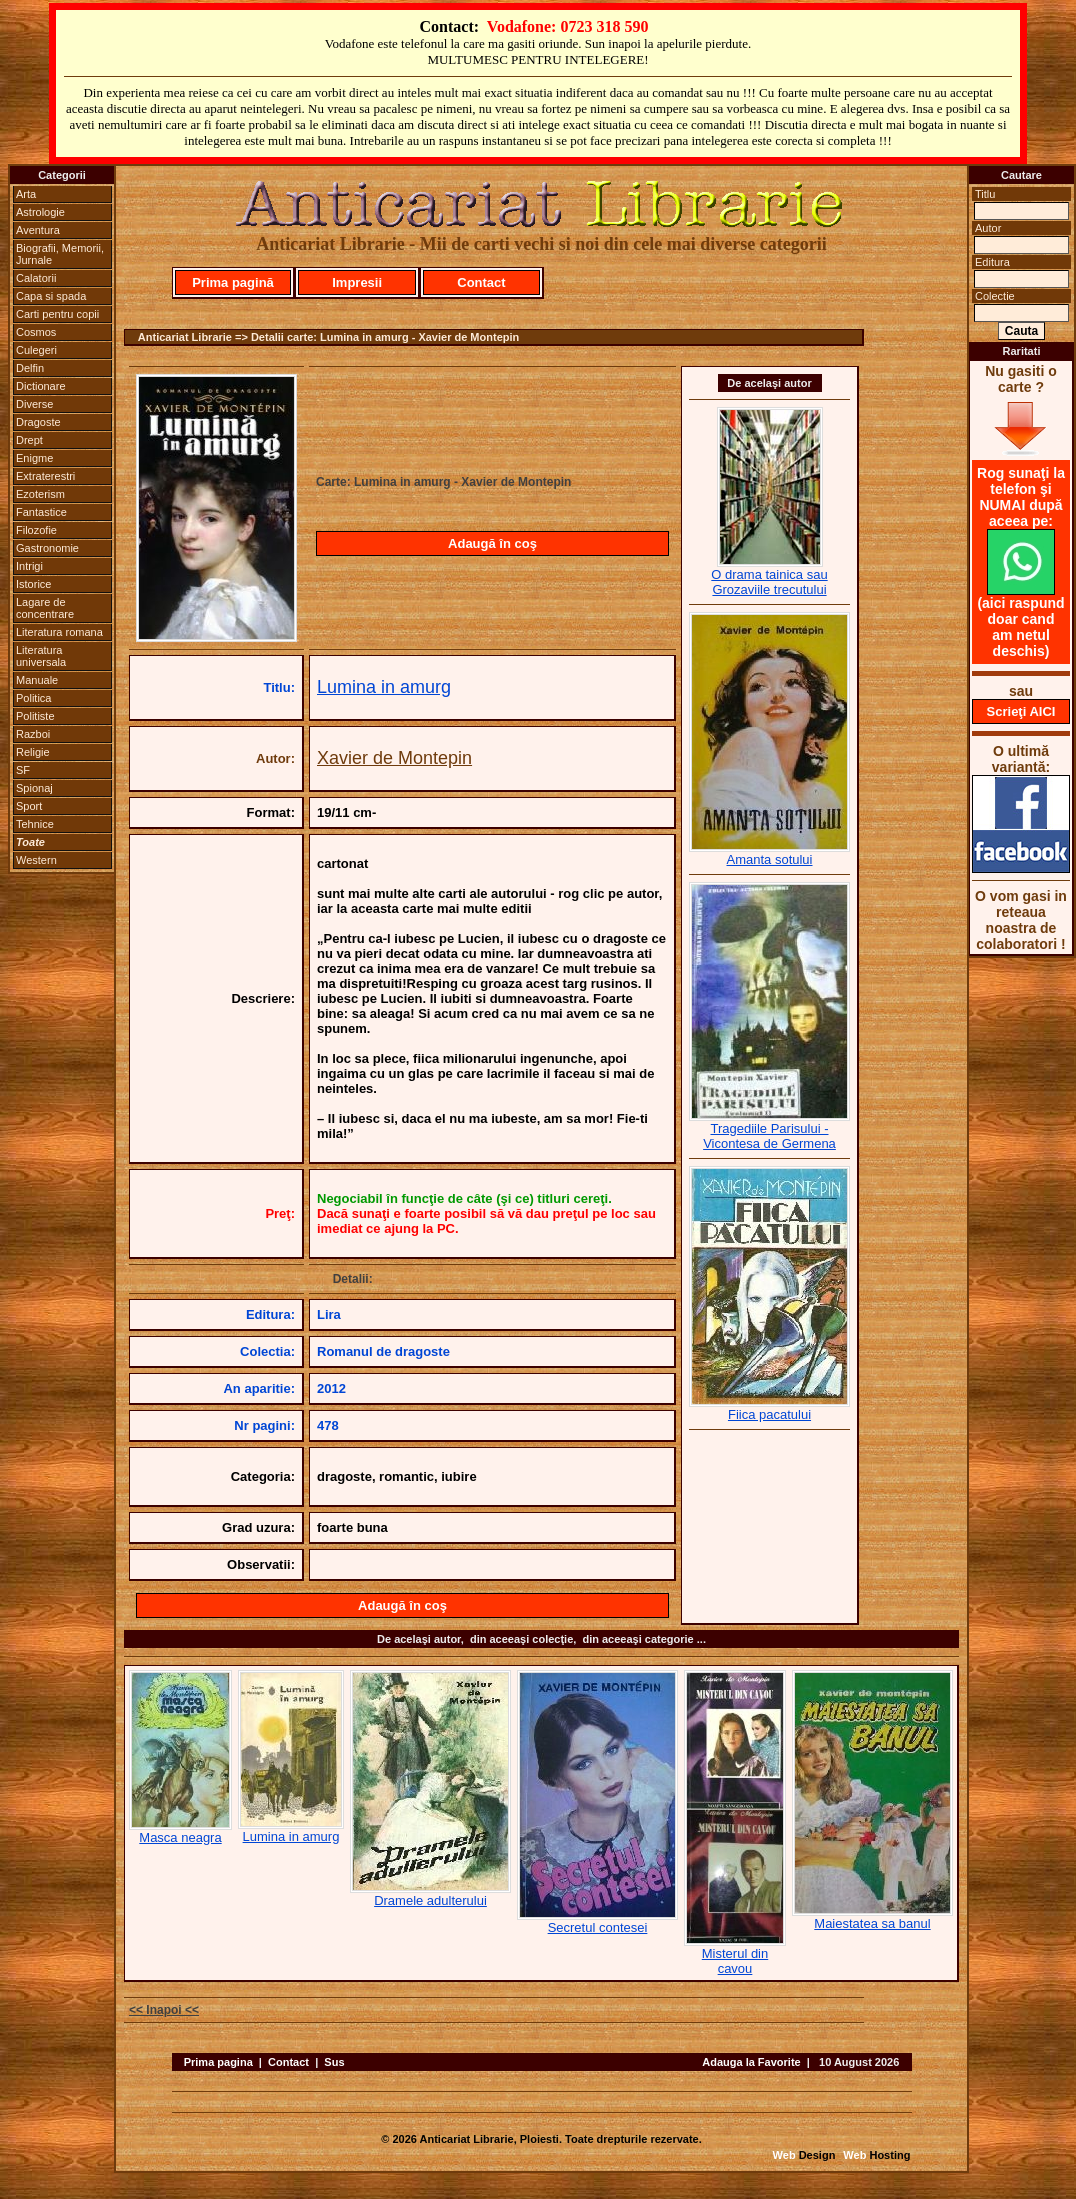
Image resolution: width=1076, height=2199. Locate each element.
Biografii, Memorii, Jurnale (60, 254)
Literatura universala (41, 656)
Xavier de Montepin (394, 758)
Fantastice (41, 512)
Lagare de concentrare (45, 608)
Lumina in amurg (384, 687)
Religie (33, 752)
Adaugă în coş (492, 543)
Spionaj (34, 788)
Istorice (33, 584)
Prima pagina (218, 2062)
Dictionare (41, 386)
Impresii (357, 282)
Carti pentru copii (57, 314)
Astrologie (40, 212)
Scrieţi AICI (1021, 711)
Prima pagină (233, 282)
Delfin (30, 368)
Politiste (35, 716)
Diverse (34, 404)
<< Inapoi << (164, 2010)
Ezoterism (40, 494)
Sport (29, 806)
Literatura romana (59, 632)
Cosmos (36, 332)
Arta (26, 194)
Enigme (34, 458)
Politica (33, 698)
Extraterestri (45, 476)
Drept (29, 440)
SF (23, 770)
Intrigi (29, 566)
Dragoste (38, 422)
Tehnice (35, 824)
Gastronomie (47, 548)
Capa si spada (51, 296)
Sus (334, 2062)
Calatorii (36, 278)
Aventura (38, 230)
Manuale (37, 680)
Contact (481, 282)
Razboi (33, 734)
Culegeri (36, 350)
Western (36, 860)
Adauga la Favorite (751, 2062)
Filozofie (36, 530)
